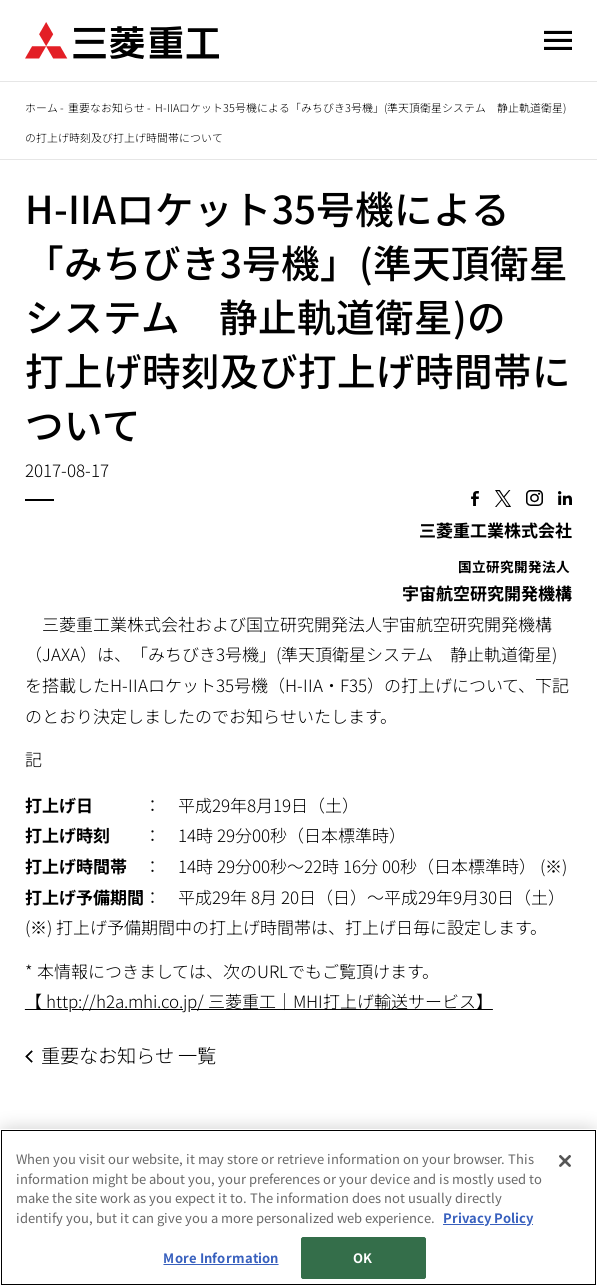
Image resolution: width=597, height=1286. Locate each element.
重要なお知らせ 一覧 (128, 1055)
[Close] (565, 1161)
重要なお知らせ (106, 107)
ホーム (41, 107)
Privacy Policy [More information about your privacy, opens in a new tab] (488, 1217)
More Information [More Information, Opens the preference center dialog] (220, 1257)
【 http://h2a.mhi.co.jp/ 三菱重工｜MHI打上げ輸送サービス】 (259, 1000)
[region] (298, 1207)
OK (362, 1257)
